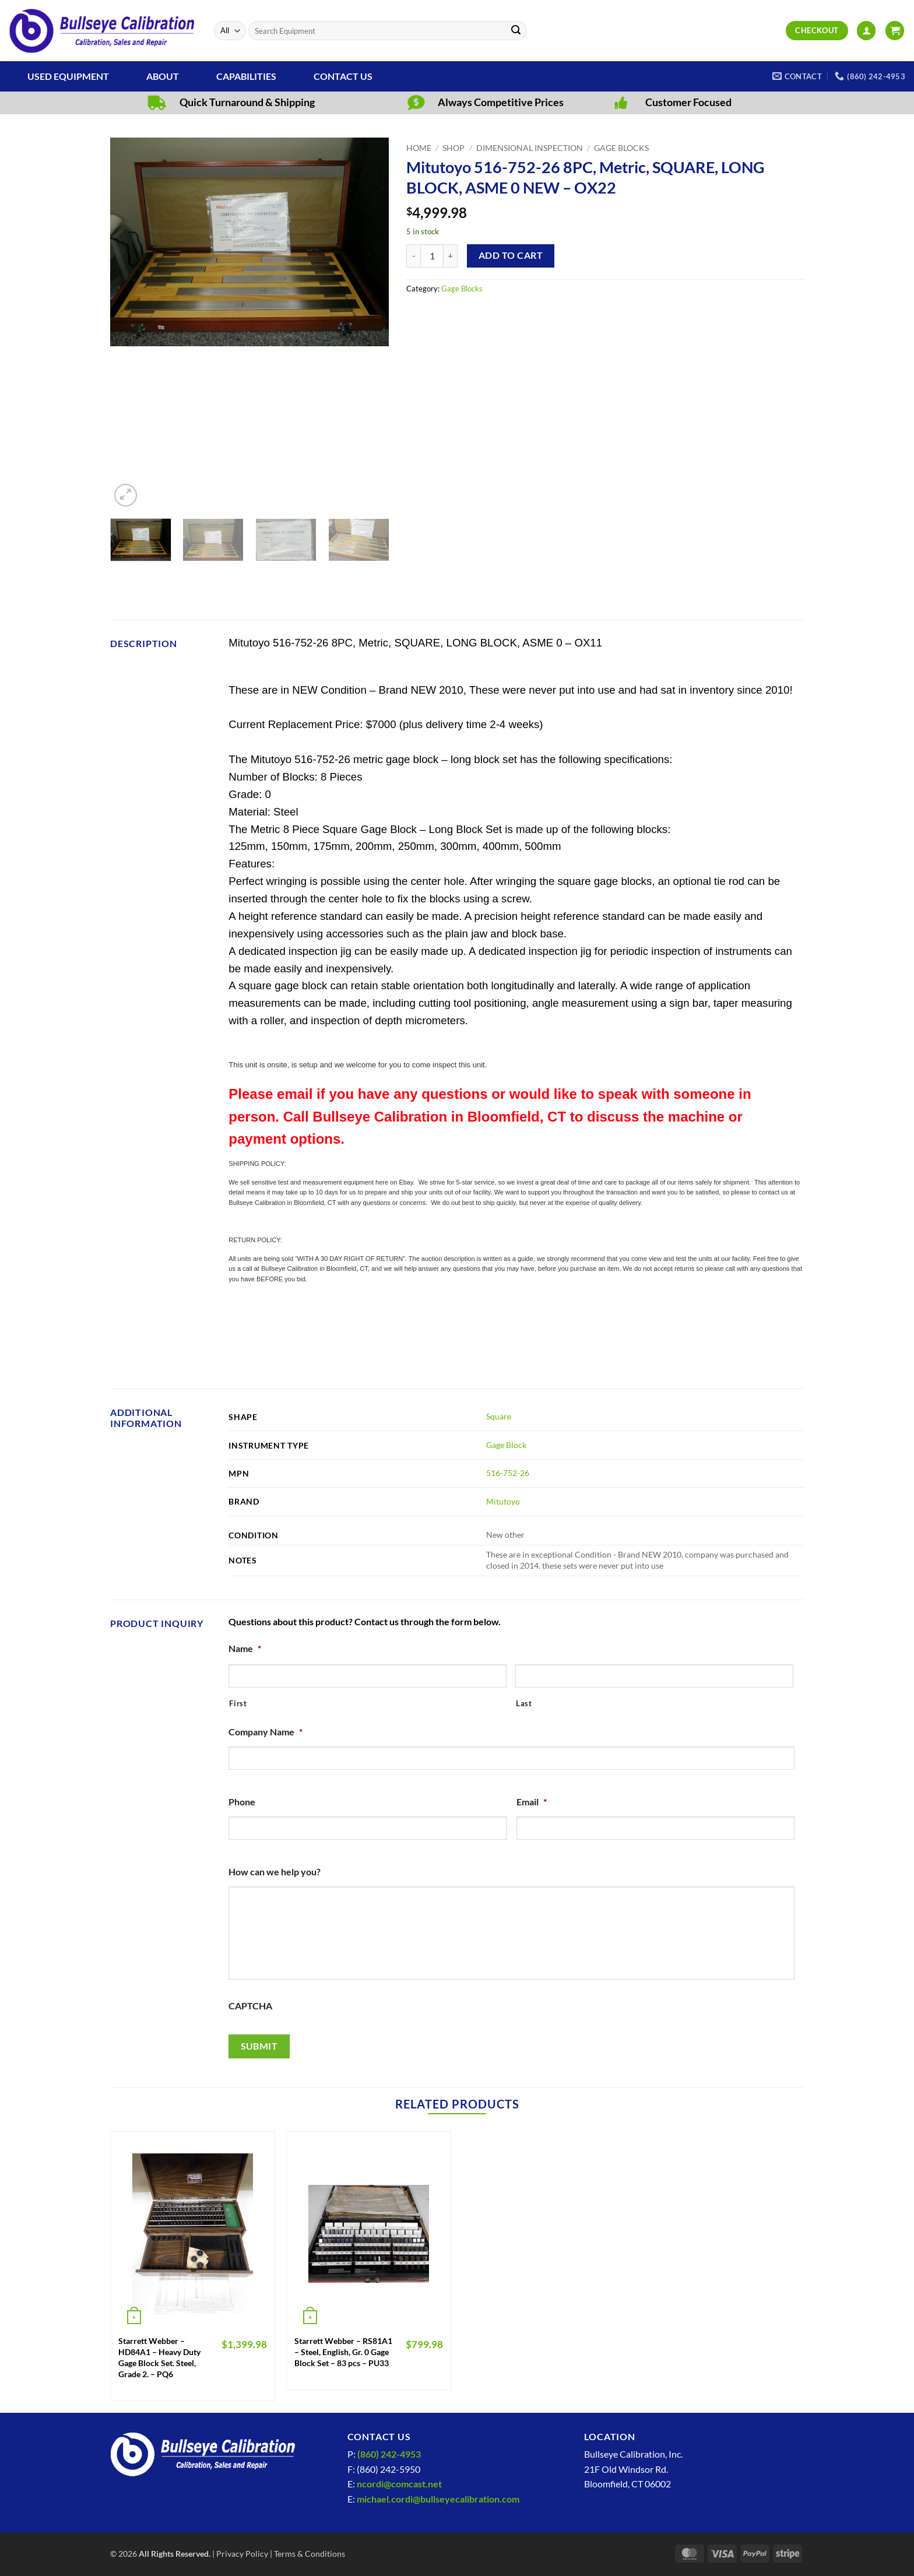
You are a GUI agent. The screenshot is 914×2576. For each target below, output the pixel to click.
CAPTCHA (250, 2005)
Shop (453, 148)
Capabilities (246, 76)
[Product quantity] (432, 256)
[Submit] (516, 31)
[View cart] (894, 30)
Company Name (265, 1731)
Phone (241, 1801)
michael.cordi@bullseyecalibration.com (438, 2498)
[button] (866, 30)
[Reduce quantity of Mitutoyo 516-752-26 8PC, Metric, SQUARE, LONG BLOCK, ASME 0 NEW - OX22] (413, 256)
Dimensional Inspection (529, 148)
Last (524, 1703)
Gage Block (506, 1445)
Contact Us (343, 76)
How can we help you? (274, 1871)
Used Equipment (68, 76)
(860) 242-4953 (389, 2453)
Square (498, 1416)
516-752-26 (507, 1473)
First (238, 1703)
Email (531, 1801)
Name (244, 1648)
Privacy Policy (242, 2554)
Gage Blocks (621, 148)
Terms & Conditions (309, 2554)
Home (418, 148)
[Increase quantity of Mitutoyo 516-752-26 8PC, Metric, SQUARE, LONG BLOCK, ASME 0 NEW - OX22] (451, 256)
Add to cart (511, 255)
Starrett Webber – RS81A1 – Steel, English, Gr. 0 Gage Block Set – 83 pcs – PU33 (343, 2351)
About (162, 76)
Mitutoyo (503, 1501)
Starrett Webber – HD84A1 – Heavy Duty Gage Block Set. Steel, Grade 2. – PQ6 (159, 2357)
